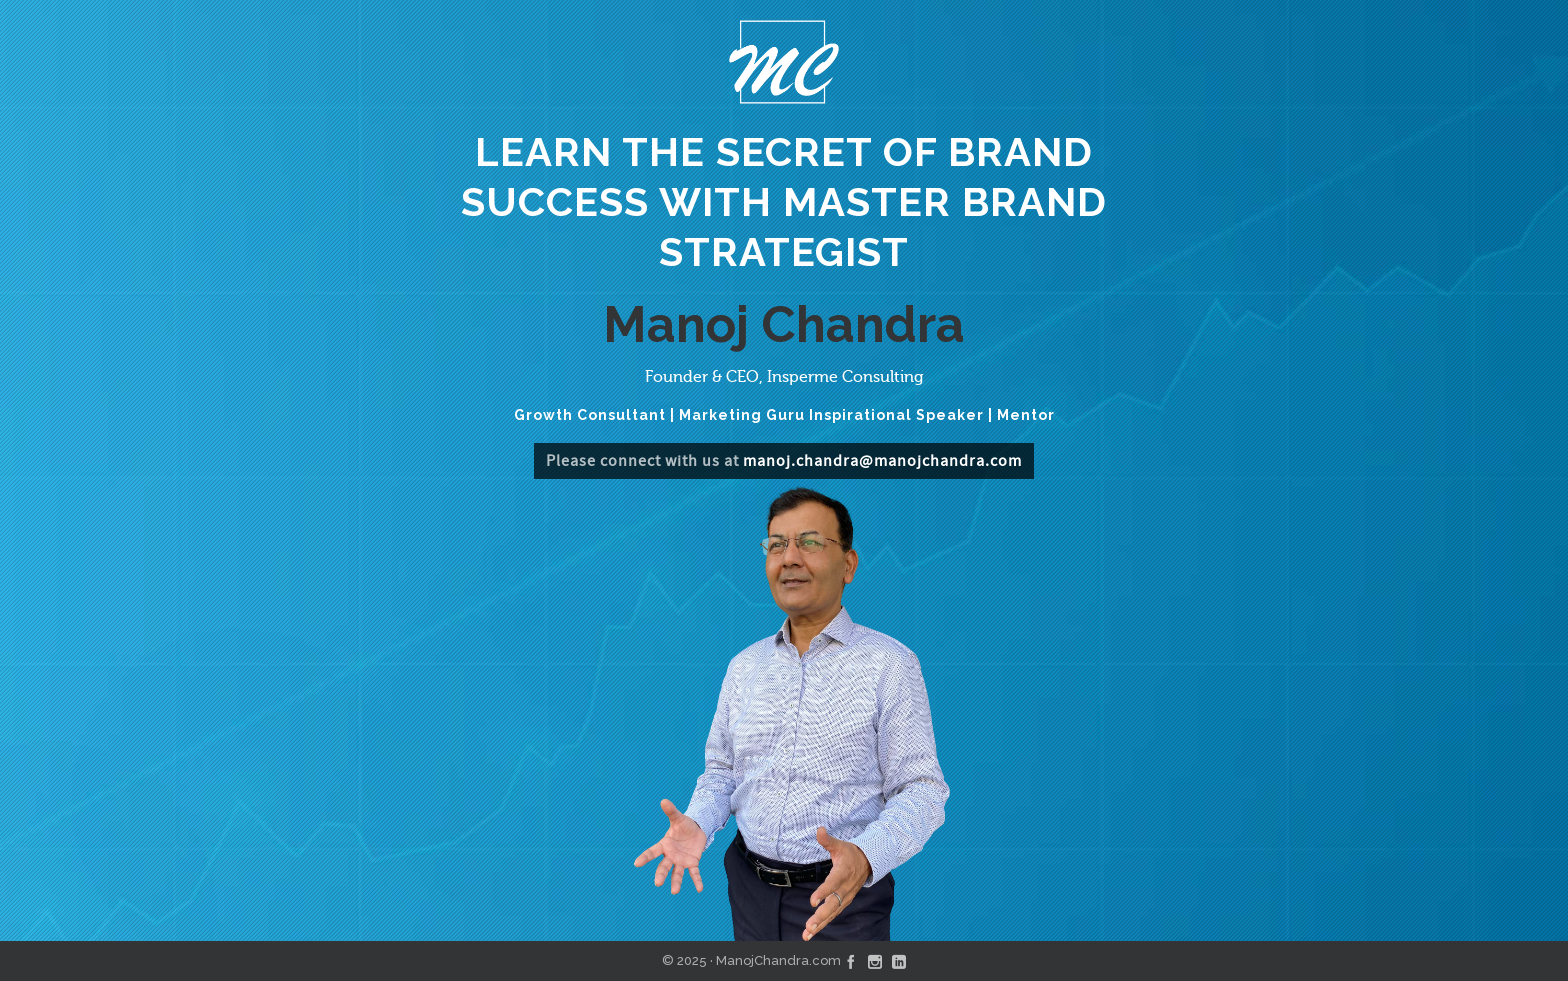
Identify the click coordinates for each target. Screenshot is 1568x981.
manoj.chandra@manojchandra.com (882, 461)
